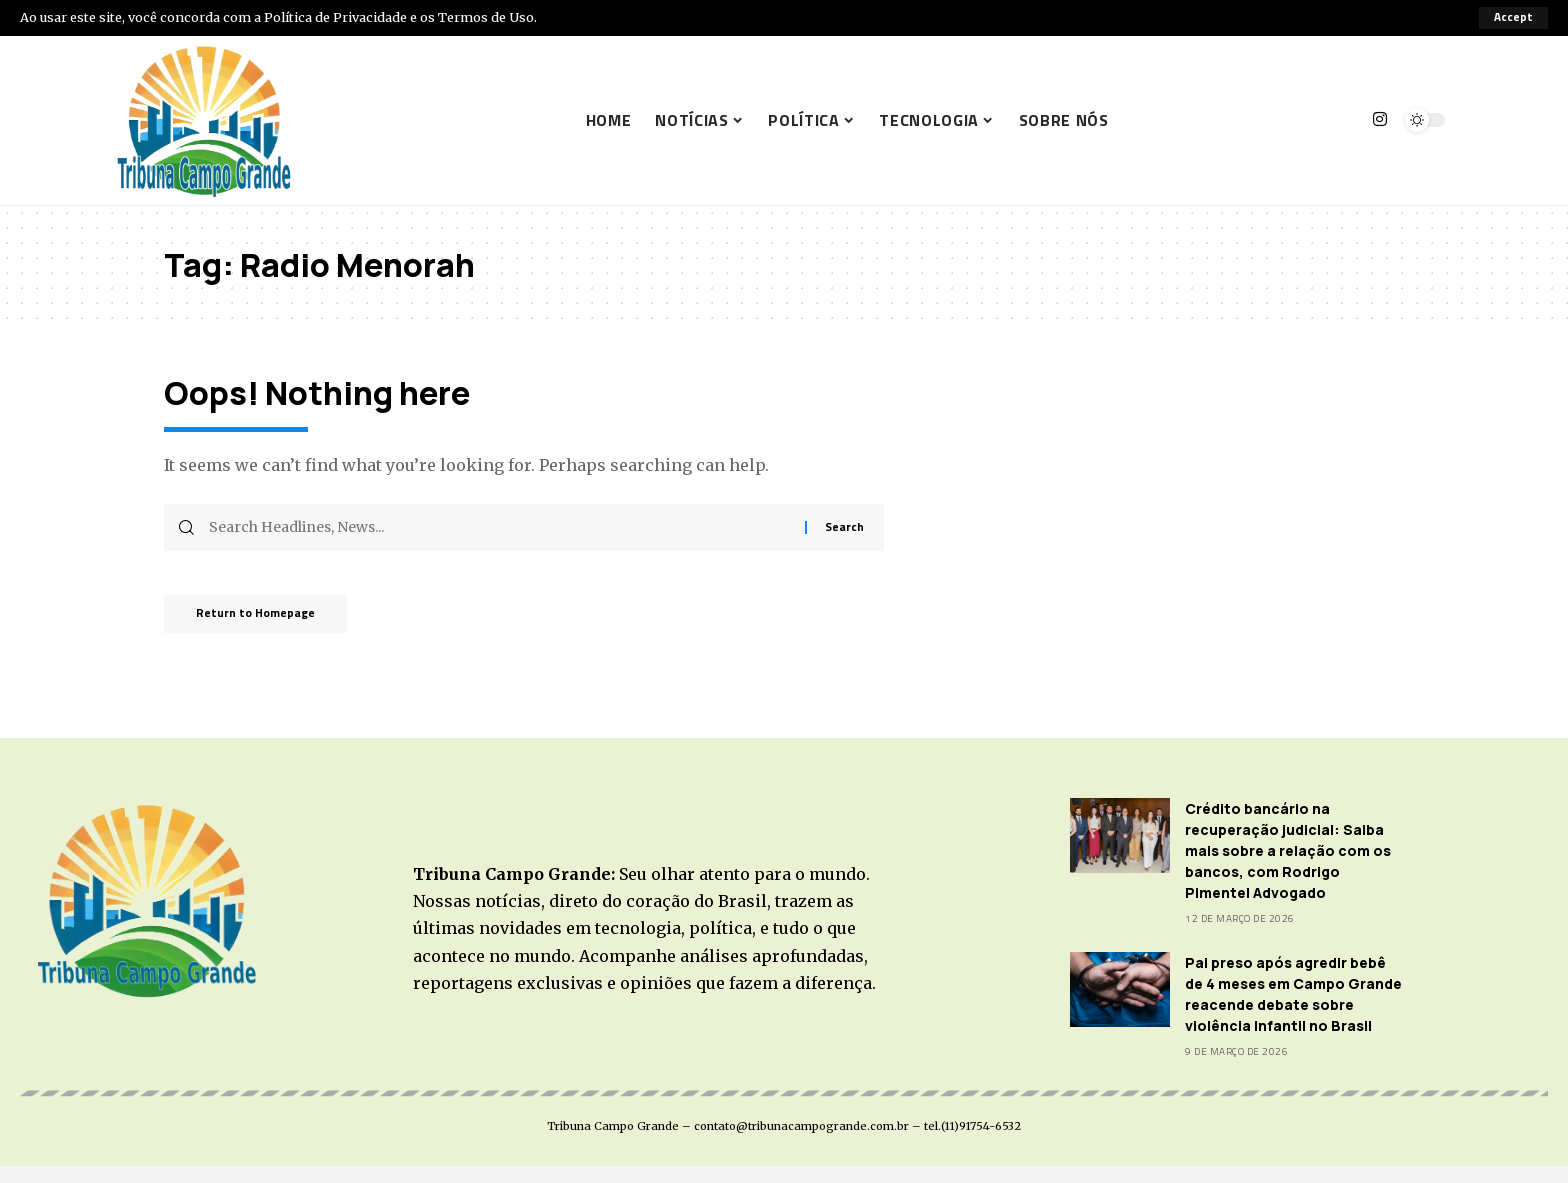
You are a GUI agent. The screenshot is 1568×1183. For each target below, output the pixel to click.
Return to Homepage (264, 617)
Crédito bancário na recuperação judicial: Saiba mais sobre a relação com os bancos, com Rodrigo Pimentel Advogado (1288, 850)
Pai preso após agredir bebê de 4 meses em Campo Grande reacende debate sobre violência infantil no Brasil (1293, 994)
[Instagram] (1380, 119)
